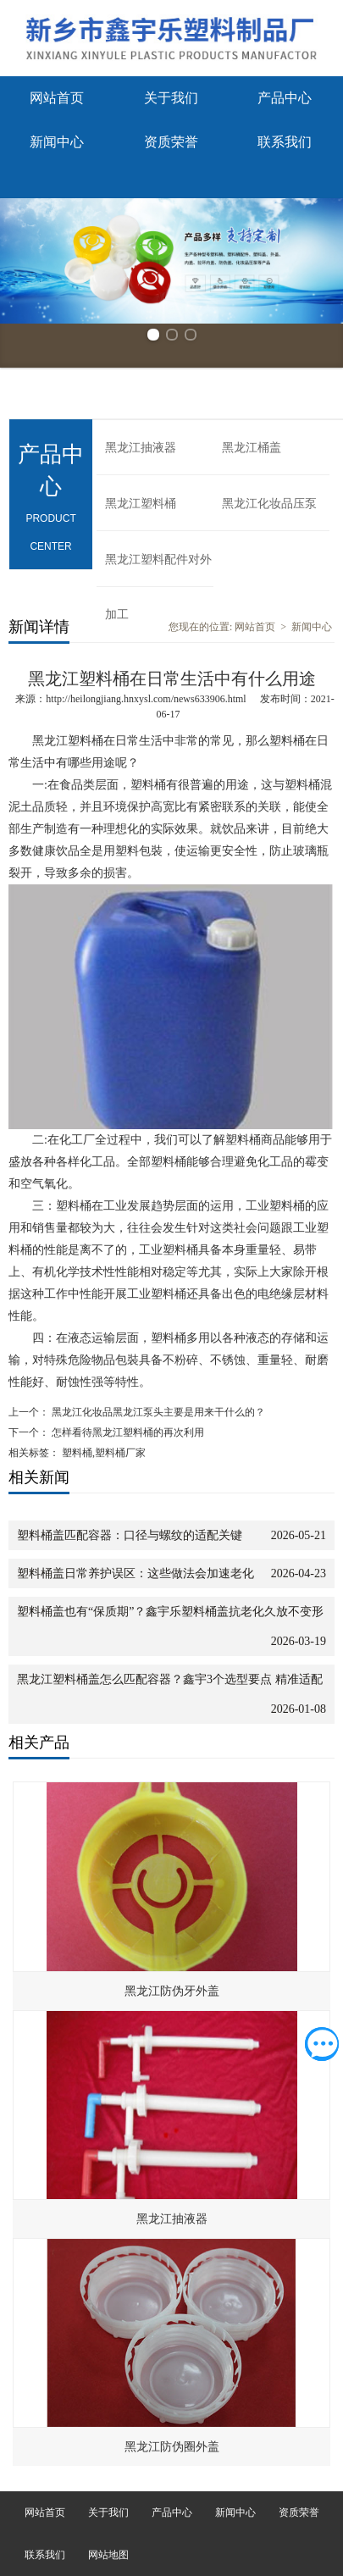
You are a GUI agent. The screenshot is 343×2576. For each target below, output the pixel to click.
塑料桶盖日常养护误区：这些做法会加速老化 (135, 1573)
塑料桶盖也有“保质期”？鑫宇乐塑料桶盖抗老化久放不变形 (170, 1611)
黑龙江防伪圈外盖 (171, 2446)
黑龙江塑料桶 (140, 503)
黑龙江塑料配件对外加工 (158, 570)
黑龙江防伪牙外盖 (171, 1991)
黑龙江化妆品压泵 (269, 503)
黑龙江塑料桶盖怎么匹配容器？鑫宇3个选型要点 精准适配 (170, 1679)
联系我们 (284, 142)
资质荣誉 (171, 142)
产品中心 (284, 98)
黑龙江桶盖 (251, 447)
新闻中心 (57, 142)
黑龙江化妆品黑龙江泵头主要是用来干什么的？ (157, 1412)
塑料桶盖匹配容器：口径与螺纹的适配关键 (129, 1535)
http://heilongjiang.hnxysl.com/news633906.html (146, 699)
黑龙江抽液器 (140, 447)
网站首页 (57, 98)
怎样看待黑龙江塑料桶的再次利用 (126, 1432)
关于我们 (171, 98)
